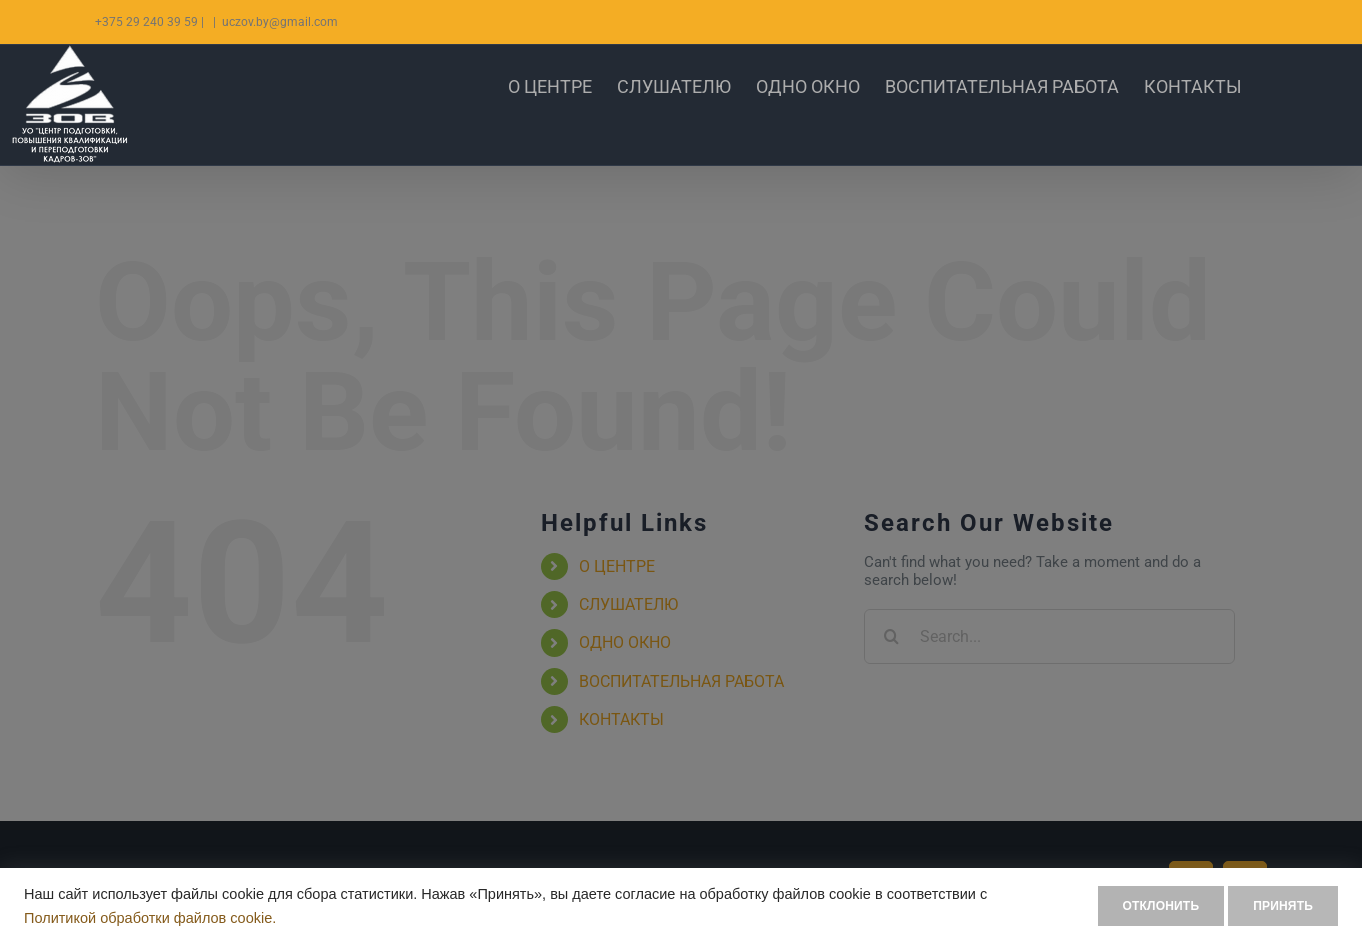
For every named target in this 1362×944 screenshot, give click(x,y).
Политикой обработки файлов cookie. (150, 918)
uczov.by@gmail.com (280, 22)
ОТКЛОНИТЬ (1131, 906)
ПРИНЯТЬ (1273, 906)
